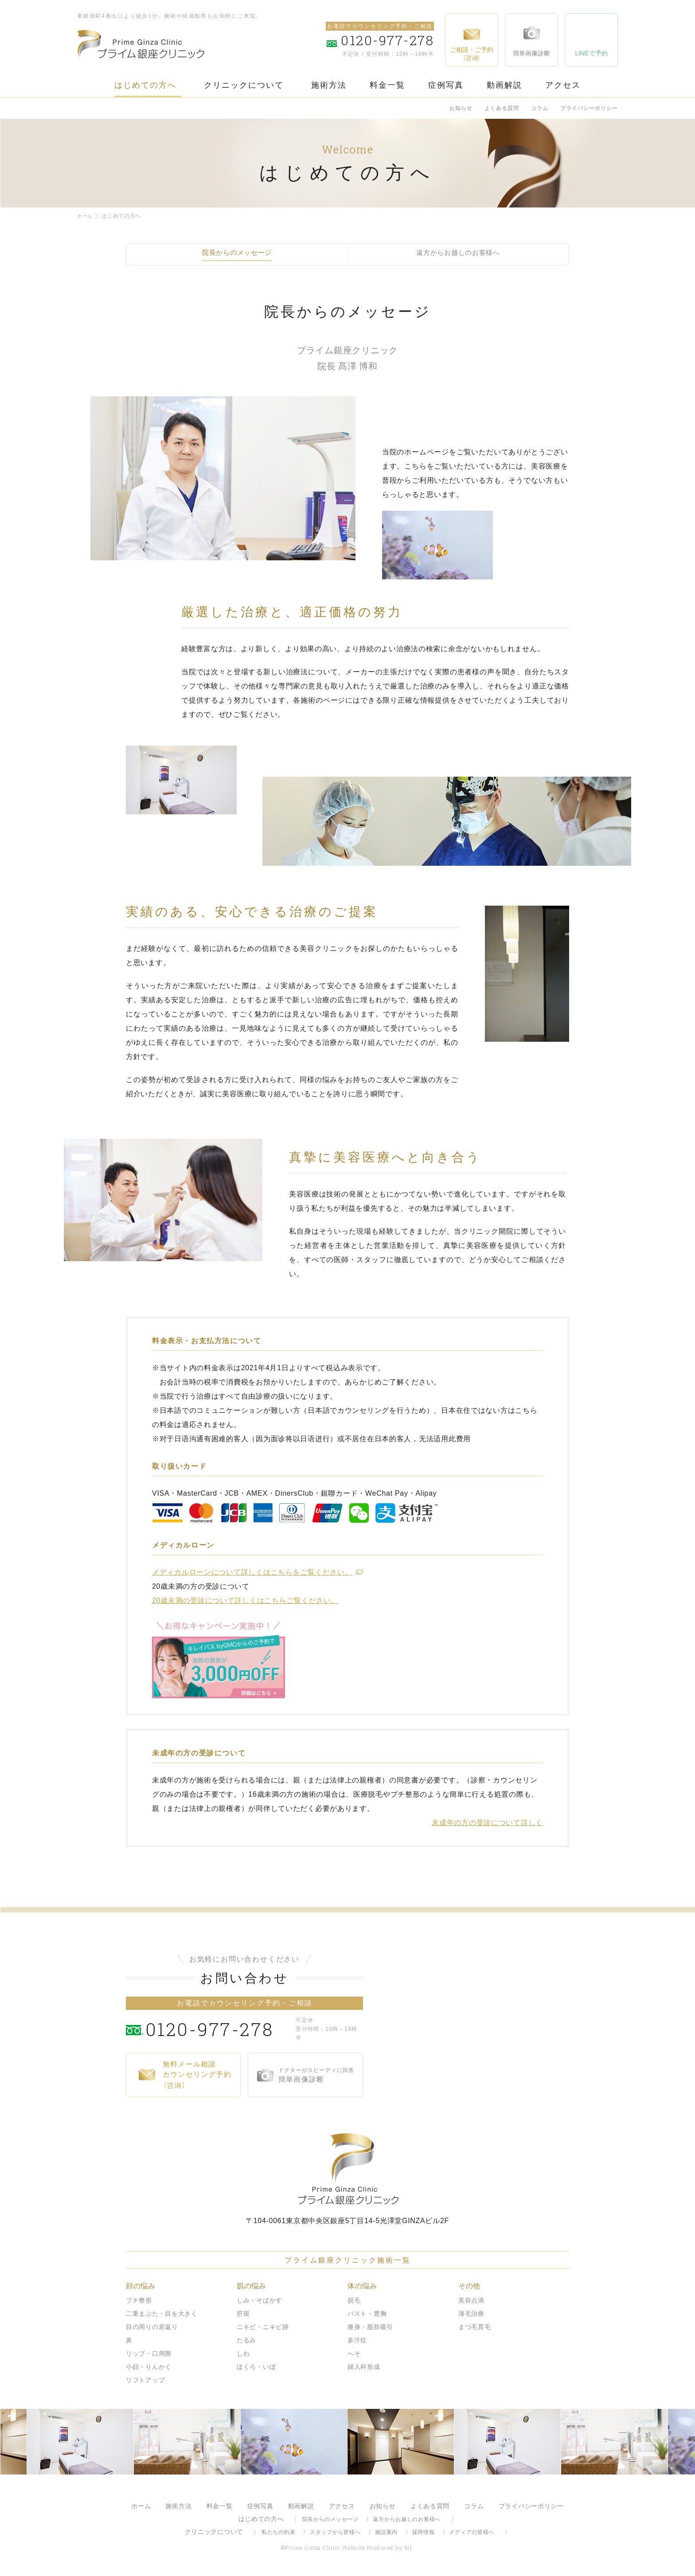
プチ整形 (139, 2300)
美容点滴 (471, 2300)
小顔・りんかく (149, 2366)
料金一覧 (387, 85)
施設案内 (386, 2532)
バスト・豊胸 (367, 2313)
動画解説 (504, 85)
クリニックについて (244, 85)
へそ (354, 2353)
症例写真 (446, 85)
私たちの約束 (278, 2532)
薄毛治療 (471, 2313)
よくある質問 (501, 108)
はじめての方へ (145, 85)
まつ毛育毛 (474, 2326)
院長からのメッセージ (330, 2519)
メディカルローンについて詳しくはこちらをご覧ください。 (252, 1572)
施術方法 (329, 85)
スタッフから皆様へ (335, 2532)
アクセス (563, 85)
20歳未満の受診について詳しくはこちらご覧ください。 (245, 1600)
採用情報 (423, 2532)
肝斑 (243, 2313)
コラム (539, 108)
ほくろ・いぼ (256, 2366)
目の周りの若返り (152, 2326)
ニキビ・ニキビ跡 (263, 2326)
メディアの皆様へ (471, 2532)
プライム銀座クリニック (347, 2169)
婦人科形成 (364, 2366)
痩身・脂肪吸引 (370, 2326)
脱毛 (354, 2300)
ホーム (85, 216)
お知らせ (460, 108)
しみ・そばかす (259, 2300)
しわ (243, 2353)
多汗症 (357, 2340)
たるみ (246, 2340)
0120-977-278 (219, 2029)
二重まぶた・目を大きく (162, 2313)
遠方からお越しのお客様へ (407, 2519)
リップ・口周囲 (149, 2353)
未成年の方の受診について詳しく (487, 1822)
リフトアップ (145, 2380)
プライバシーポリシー (589, 108)
